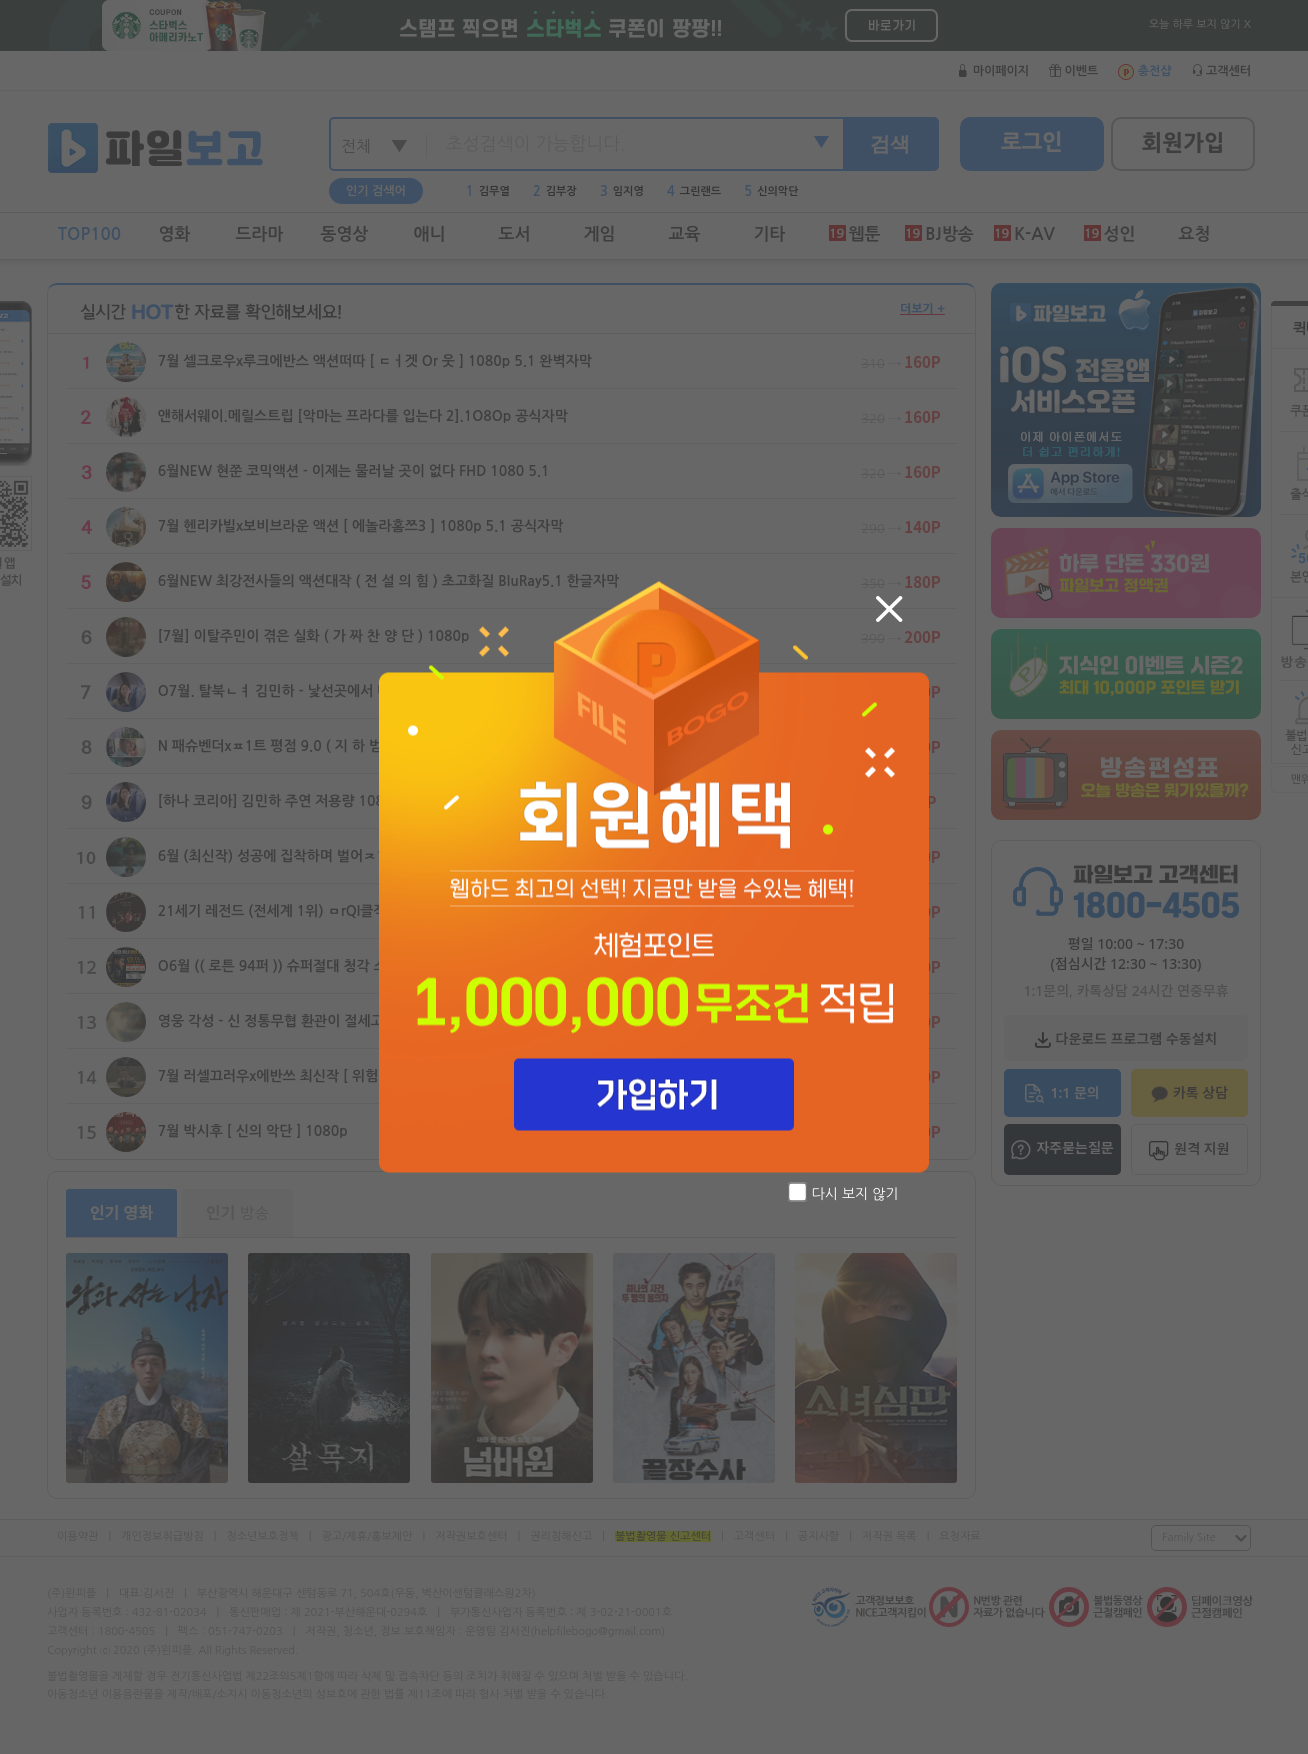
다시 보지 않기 (843, 1192)
